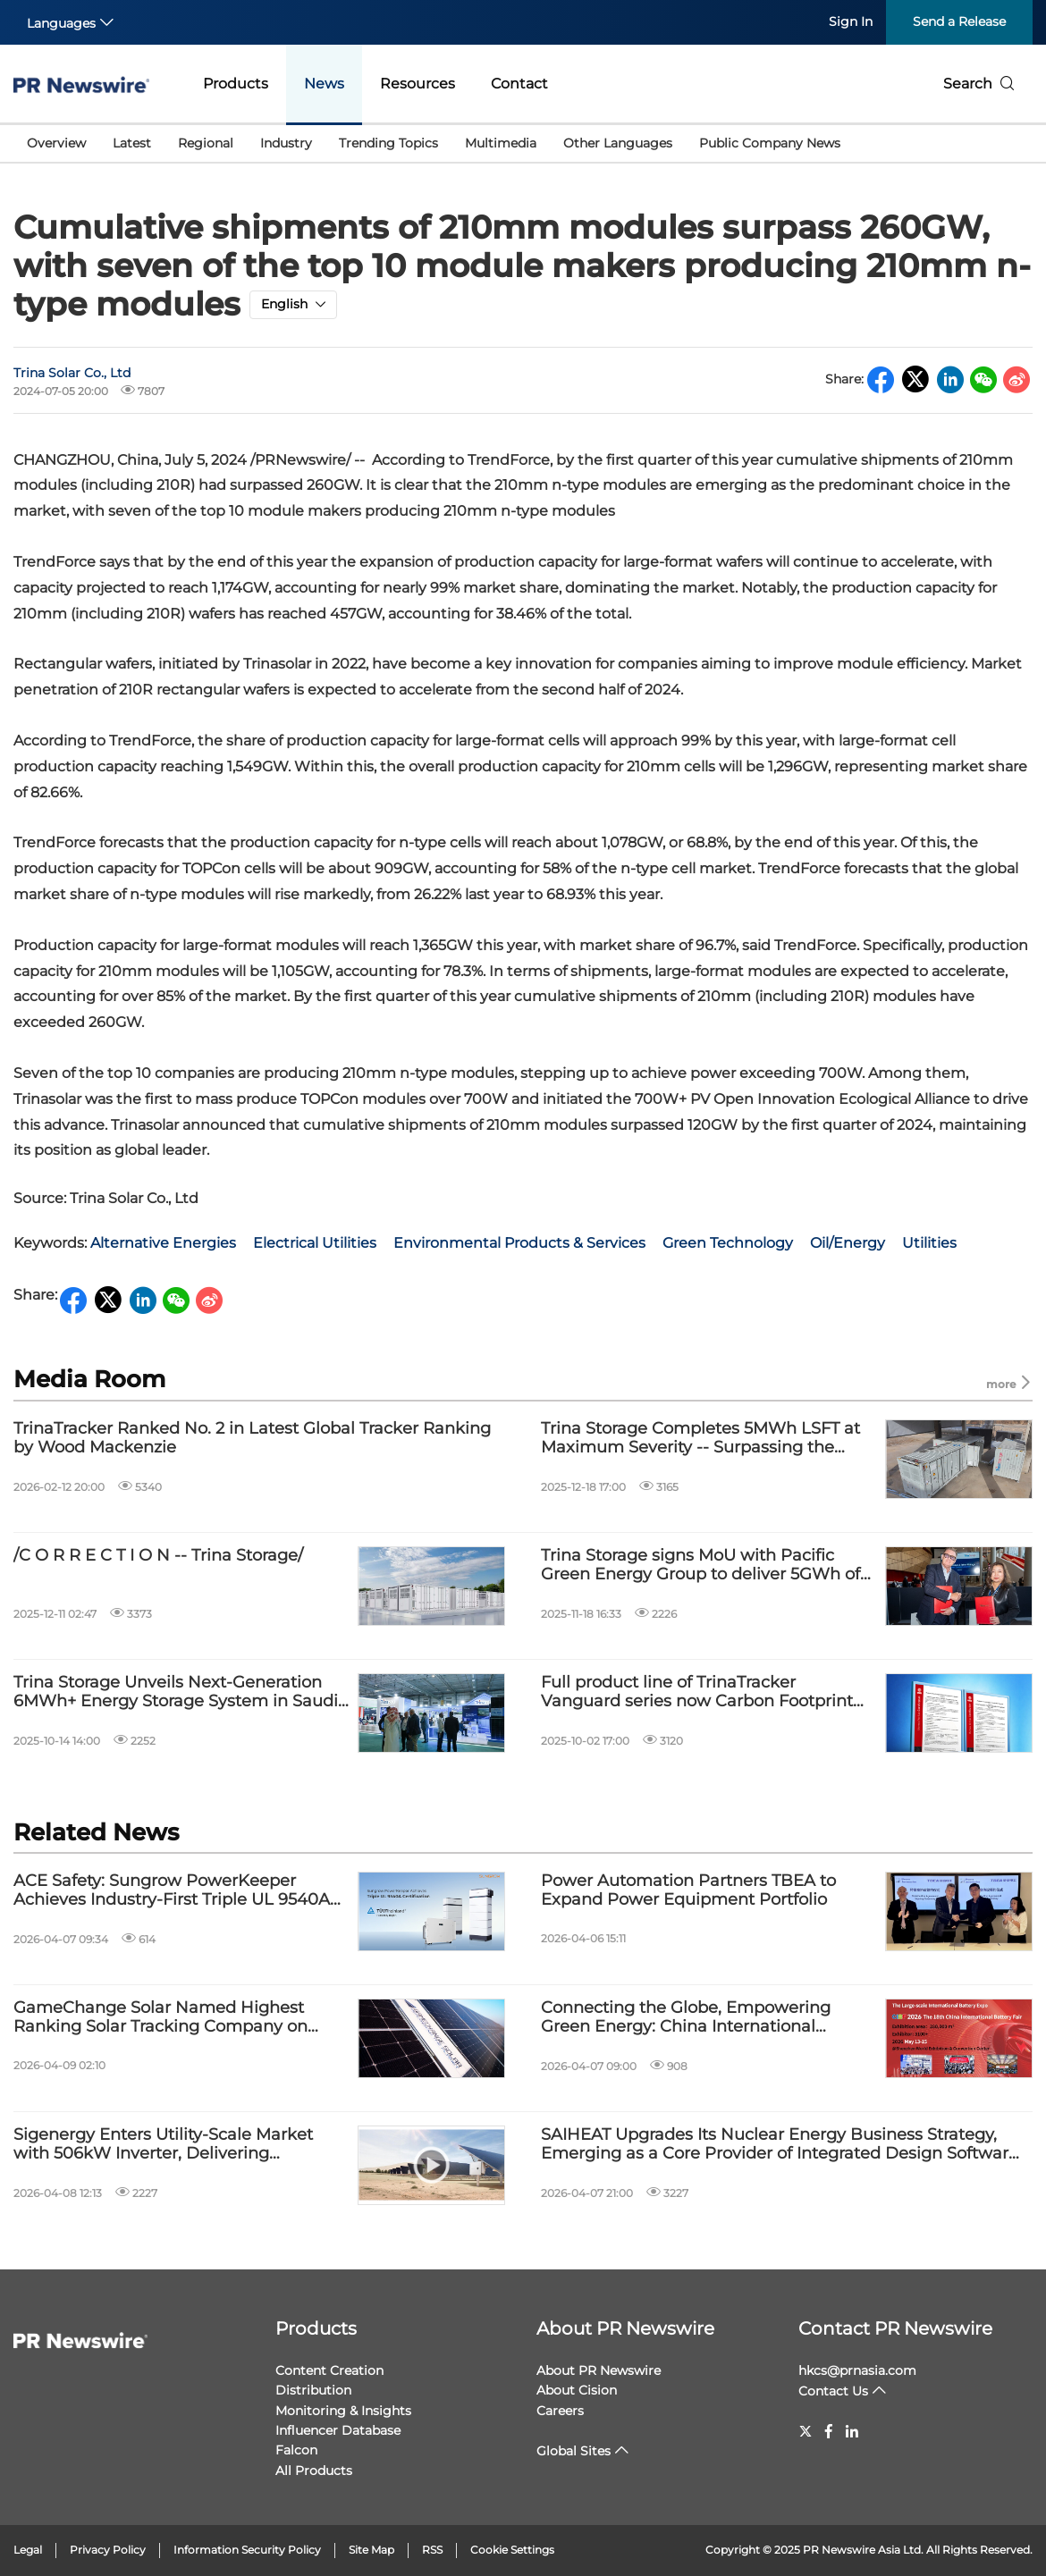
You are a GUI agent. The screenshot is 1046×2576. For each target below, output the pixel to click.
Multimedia (500, 143)
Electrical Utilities (314, 1242)
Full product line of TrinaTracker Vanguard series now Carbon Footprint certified (697, 1692)
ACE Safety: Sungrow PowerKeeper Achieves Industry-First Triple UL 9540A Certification (171, 1891)
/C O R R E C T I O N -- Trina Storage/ (158, 1555)
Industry (286, 143)
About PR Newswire (625, 2328)
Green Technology (727, 1242)
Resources (417, 83)
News (324, 83)
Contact (519, 83)
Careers (560, 2411)
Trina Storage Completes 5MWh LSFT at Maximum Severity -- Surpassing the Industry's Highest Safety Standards (700, 1438)
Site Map (371, 2549)
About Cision (576, 2390)
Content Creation (329, 2370)
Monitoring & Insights (343, 2411)
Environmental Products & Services (519, 1242)
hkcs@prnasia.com (857, 2370)
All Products (313, 2470)
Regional (205, 143)
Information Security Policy (247, 2549)
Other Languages (617, 143)
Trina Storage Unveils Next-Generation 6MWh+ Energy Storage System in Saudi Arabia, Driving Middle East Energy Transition (175, 1692)
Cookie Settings (512, 2549)
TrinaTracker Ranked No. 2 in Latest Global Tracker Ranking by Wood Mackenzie (252, 1438)
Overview (56, 143)
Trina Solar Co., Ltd (72, 373)
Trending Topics (388, 143)
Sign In (851, 21)
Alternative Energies (163, 1242)
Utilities (929, 1242)
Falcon (296, 2450)
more (1009, 1383)
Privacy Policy (108, 2549)
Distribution (313, 2390)
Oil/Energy (847, 1242)
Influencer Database (338, 2430)
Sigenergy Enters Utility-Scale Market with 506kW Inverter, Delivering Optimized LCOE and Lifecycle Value (163, 2145)
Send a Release (959, 21)
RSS (432, 2549)
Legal (27, 2549)
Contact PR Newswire (895, 2328)
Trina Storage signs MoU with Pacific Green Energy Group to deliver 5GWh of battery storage (700, 1565)
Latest (132, 143)
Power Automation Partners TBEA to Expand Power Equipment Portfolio (688, 1891)
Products (235, 83)
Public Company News (769, 143)
